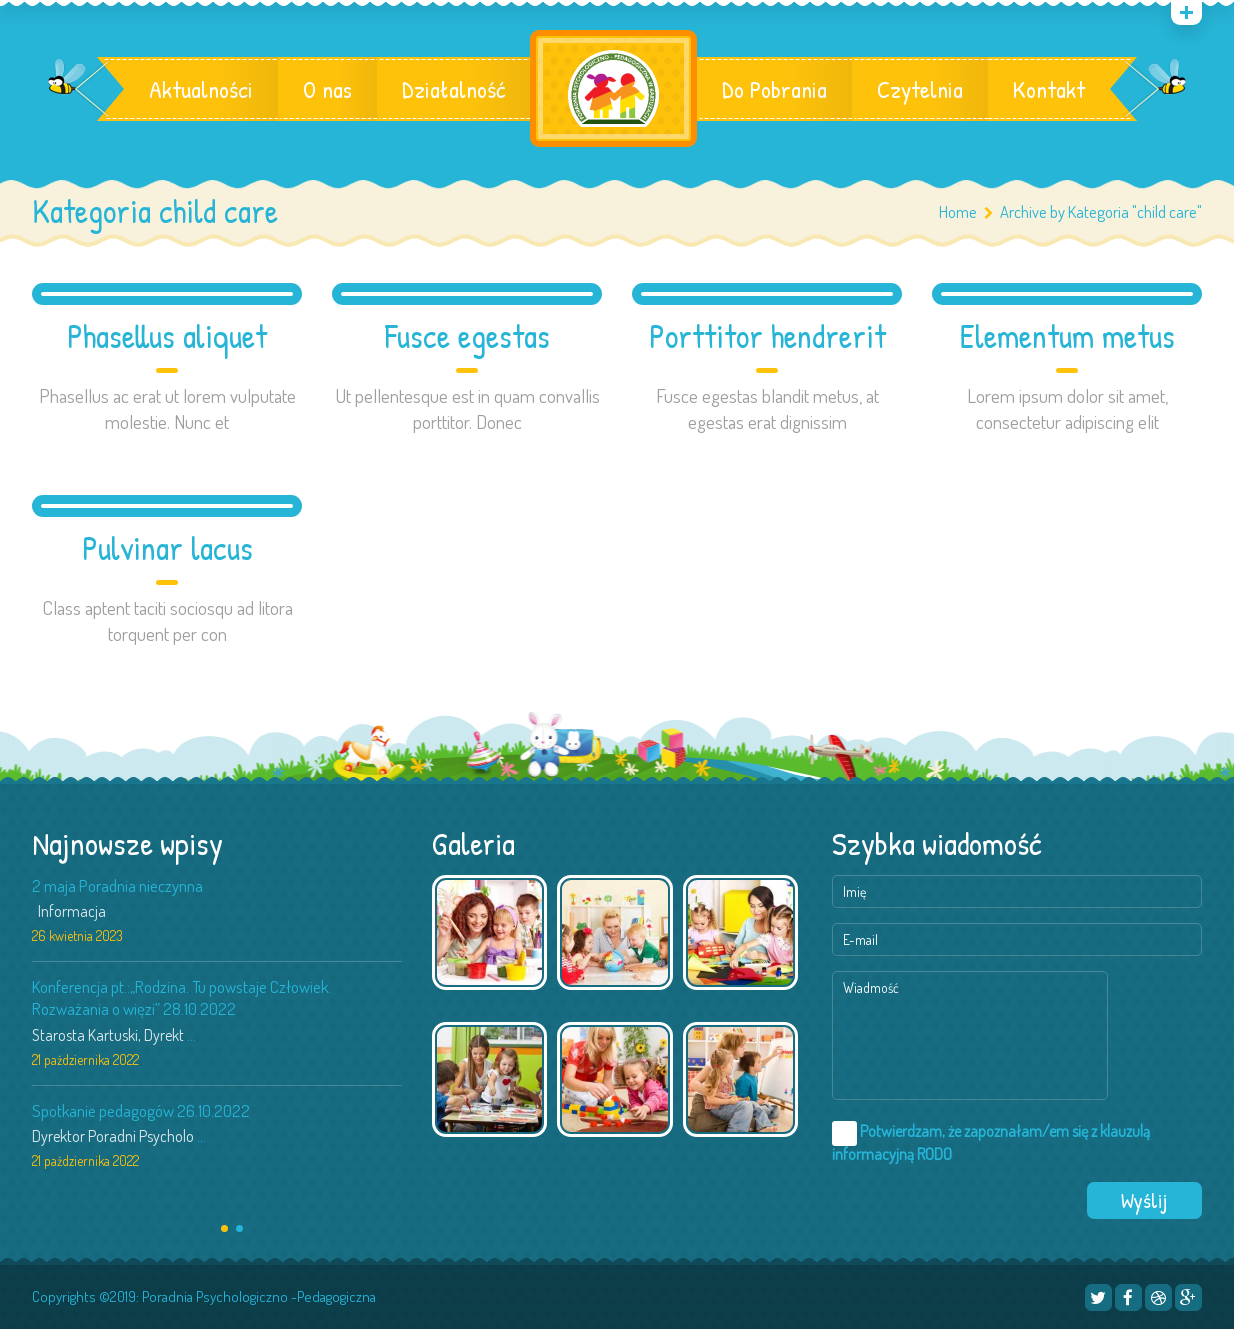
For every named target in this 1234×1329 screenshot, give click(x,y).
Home (958, 211)
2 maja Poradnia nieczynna (117, 885)
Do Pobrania (774, 89)
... (191, 1035)
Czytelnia (920, 89)
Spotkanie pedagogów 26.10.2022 (141, 1110)
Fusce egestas (467, 336)
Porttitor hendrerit (767, 336)
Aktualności (201, 89)
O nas (327, 89)
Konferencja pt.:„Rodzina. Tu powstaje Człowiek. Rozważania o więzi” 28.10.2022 (181, 997)
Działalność (453, 89)
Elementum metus (1067, 336)
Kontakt (1049, 89)
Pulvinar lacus (167, 548)
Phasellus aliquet (167, 336)
